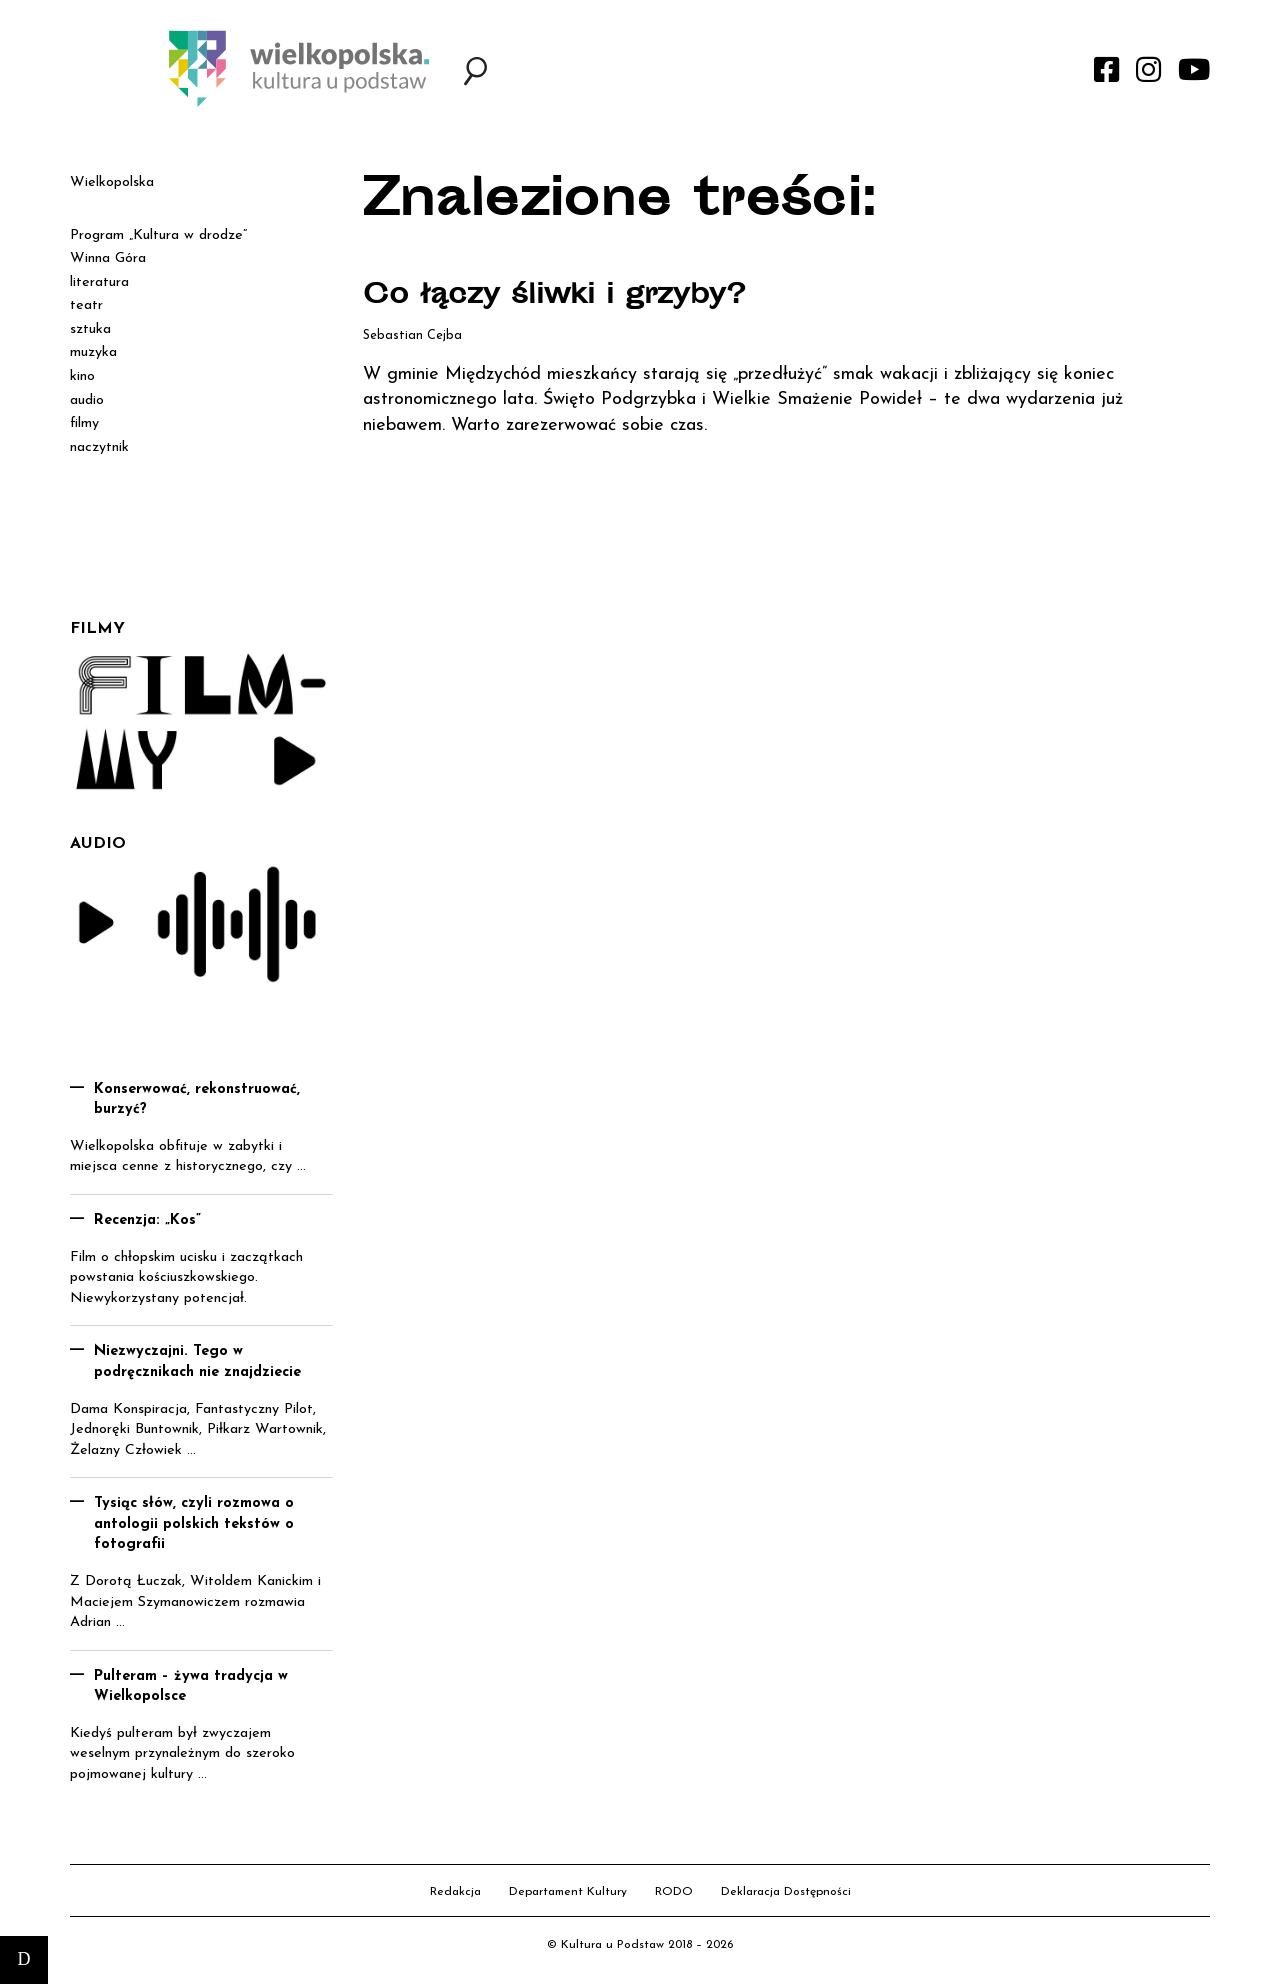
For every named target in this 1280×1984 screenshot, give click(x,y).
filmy (84, 423)
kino (82, 376)
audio (87, 400)
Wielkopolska (112, 182)
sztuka (90, 329)
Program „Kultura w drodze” (158, 235)
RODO (674, 1892)
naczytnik (99, 447)
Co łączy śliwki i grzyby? (554, 297)
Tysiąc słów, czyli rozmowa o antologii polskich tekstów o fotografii (194, 1524)
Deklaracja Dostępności (786, 1892)
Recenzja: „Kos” (147, 1220)
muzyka (93, 352)
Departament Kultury (568, 1892)
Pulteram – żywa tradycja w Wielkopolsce (191, 1687)
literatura (99, 282)
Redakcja (455, 1892)
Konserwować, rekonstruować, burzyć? (197, 1100)
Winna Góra (108, 258)
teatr (86, 305)
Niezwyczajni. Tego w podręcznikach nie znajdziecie (197, 1362)
